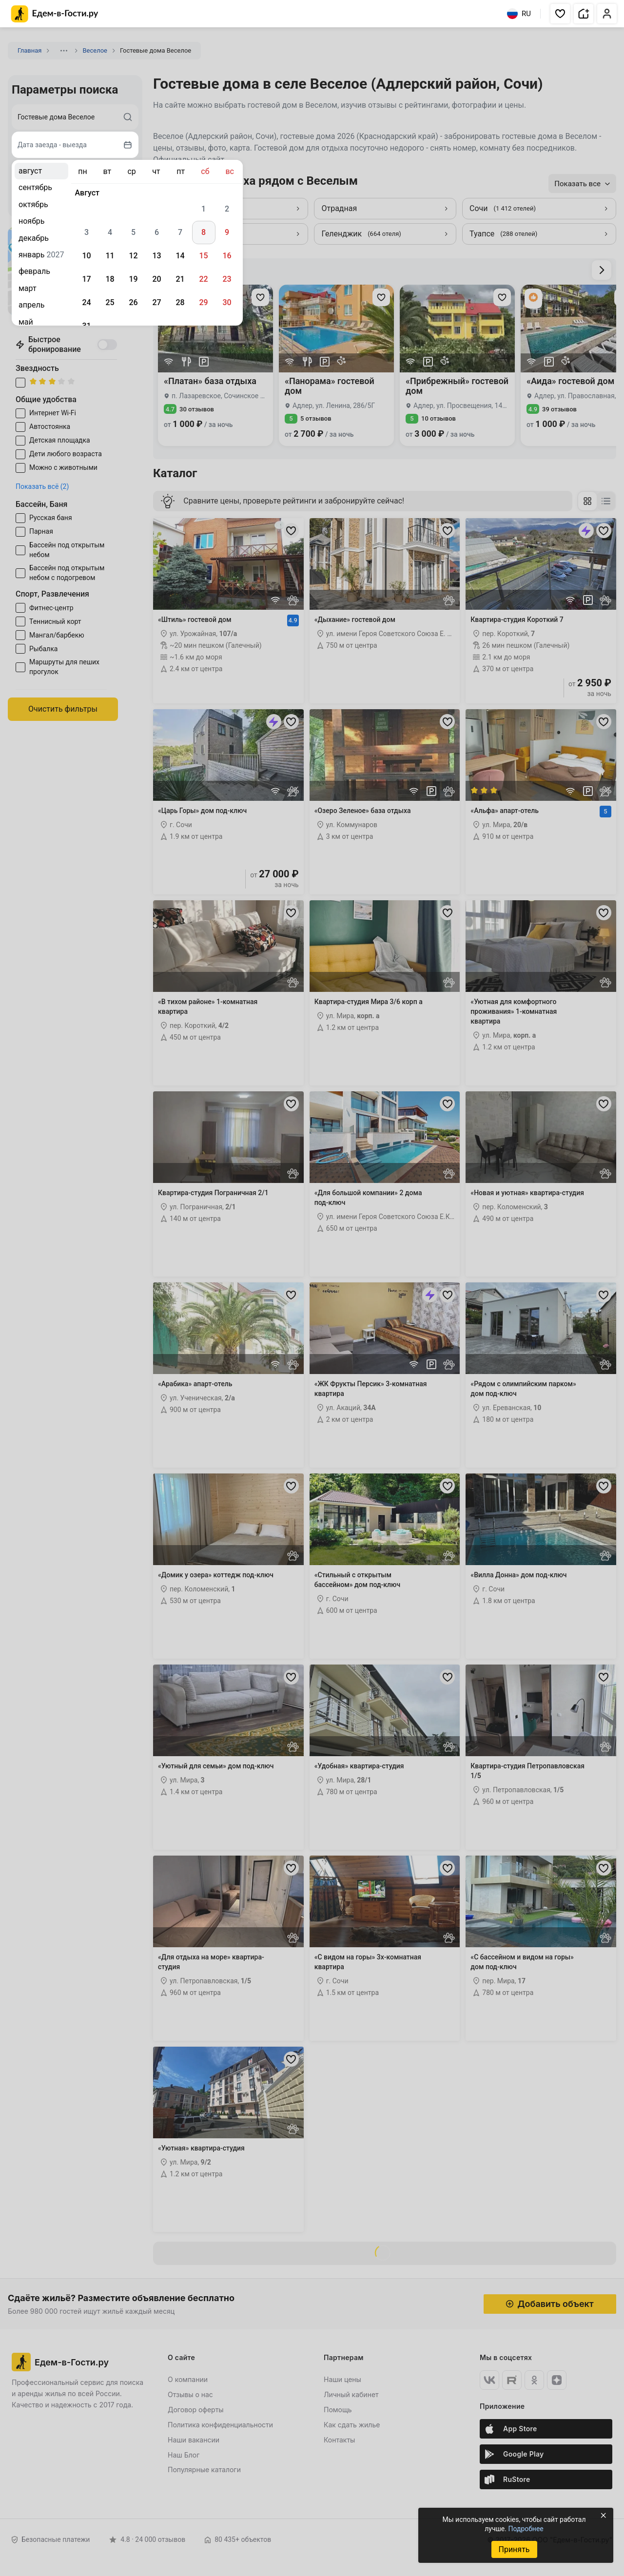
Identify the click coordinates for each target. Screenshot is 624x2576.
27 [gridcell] (156, 302)
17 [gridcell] (86, 279)
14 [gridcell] (180, 255)
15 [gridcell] (203, 255)
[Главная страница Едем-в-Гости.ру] (54, 13)
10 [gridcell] (86, 255)
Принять (513, 2549)
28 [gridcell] (180, 302)
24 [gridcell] (86, 302)
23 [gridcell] (226, 279)
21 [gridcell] (180, 279)
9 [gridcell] (227, 232)
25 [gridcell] (109, 302)
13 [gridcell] (156, 255)
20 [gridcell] (156, 279)
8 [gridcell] (203, 232)
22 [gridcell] (203, 279)
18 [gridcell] (109, 279)
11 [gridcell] (109, 255)
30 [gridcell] (226, 302)
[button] (560, 13)
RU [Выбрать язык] (519, 13)
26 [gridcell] (133, 302)
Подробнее (525, 2529)
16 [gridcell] (226, 255)
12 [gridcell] (133, 255)
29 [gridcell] (203, 302)
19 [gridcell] (133, 279)
